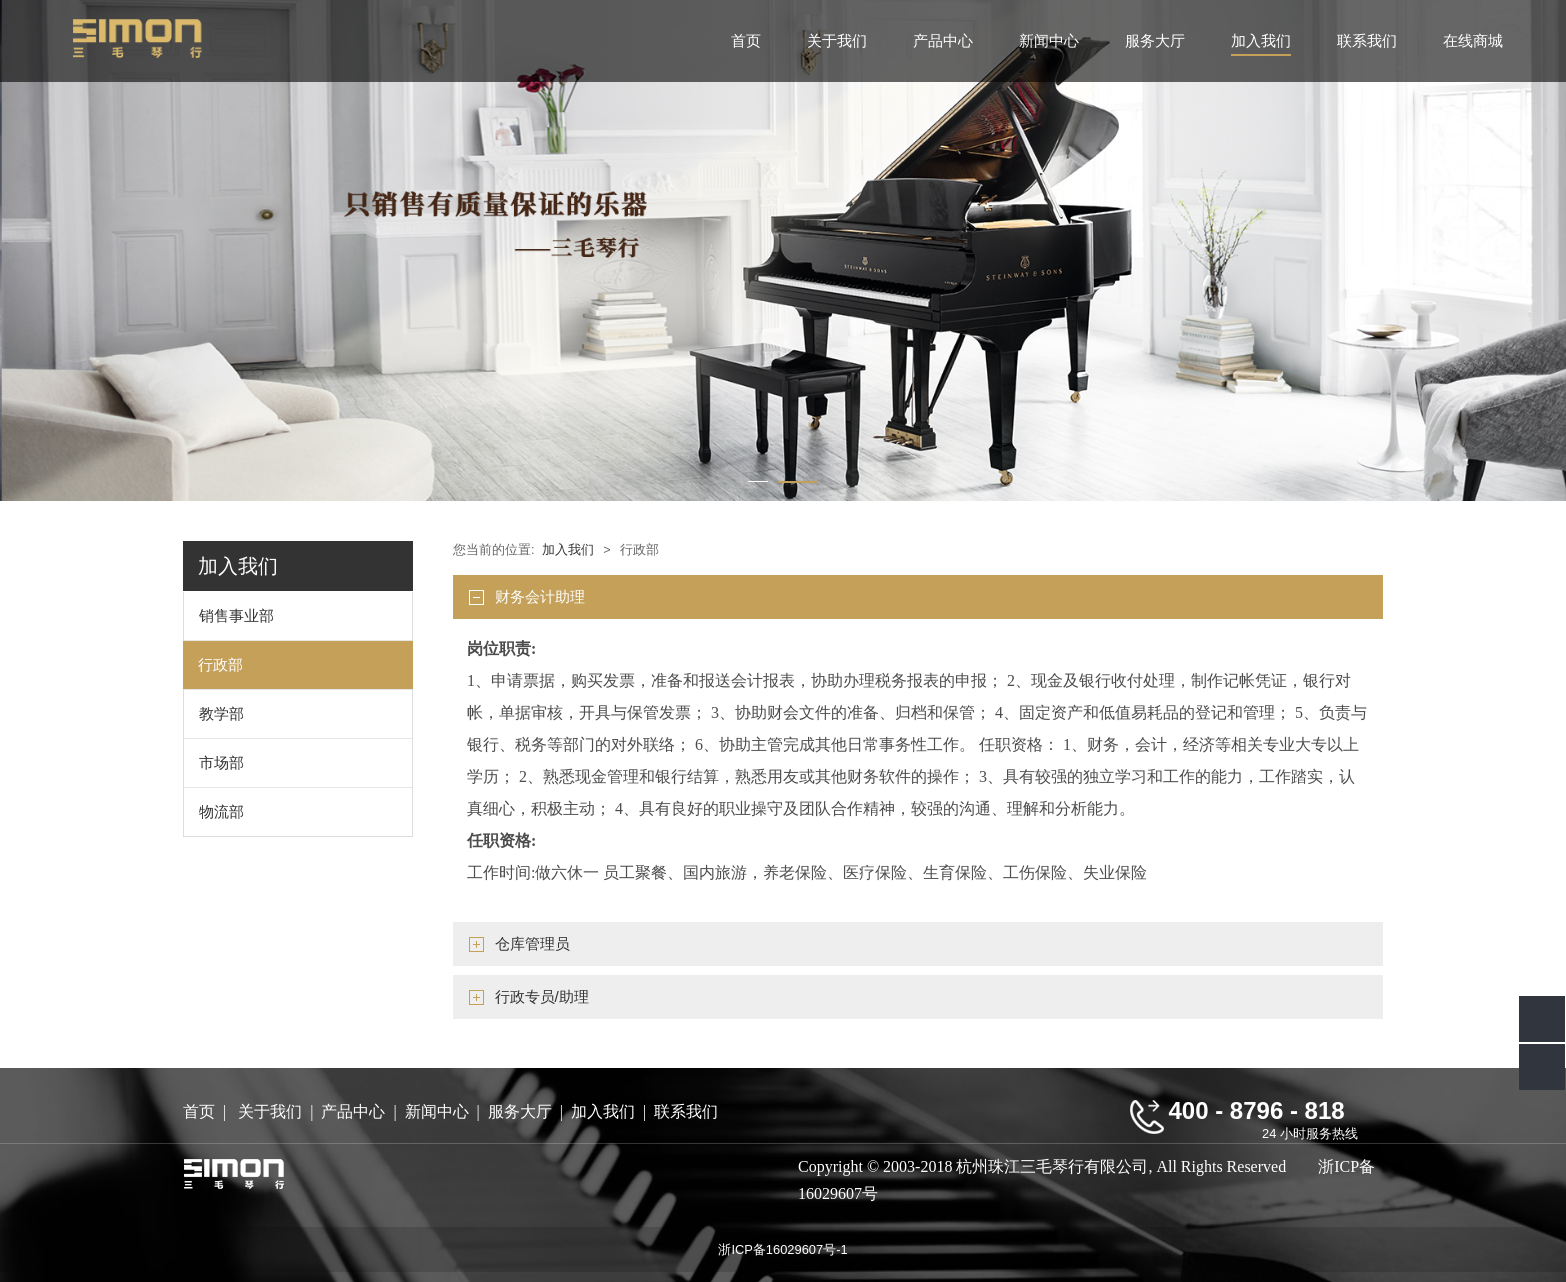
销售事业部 (236, 615)
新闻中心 (1049, 40)
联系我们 (1367, 40)
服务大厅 (1155, 40)
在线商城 (1473, 40)
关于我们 (837, 40)
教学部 (221, 713)
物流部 (221, 811)
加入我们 (1261, 40)
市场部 (221, 762)
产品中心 (943, 40)
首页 (746, 40)
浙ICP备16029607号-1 (782, 1249)
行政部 (220, 664)
